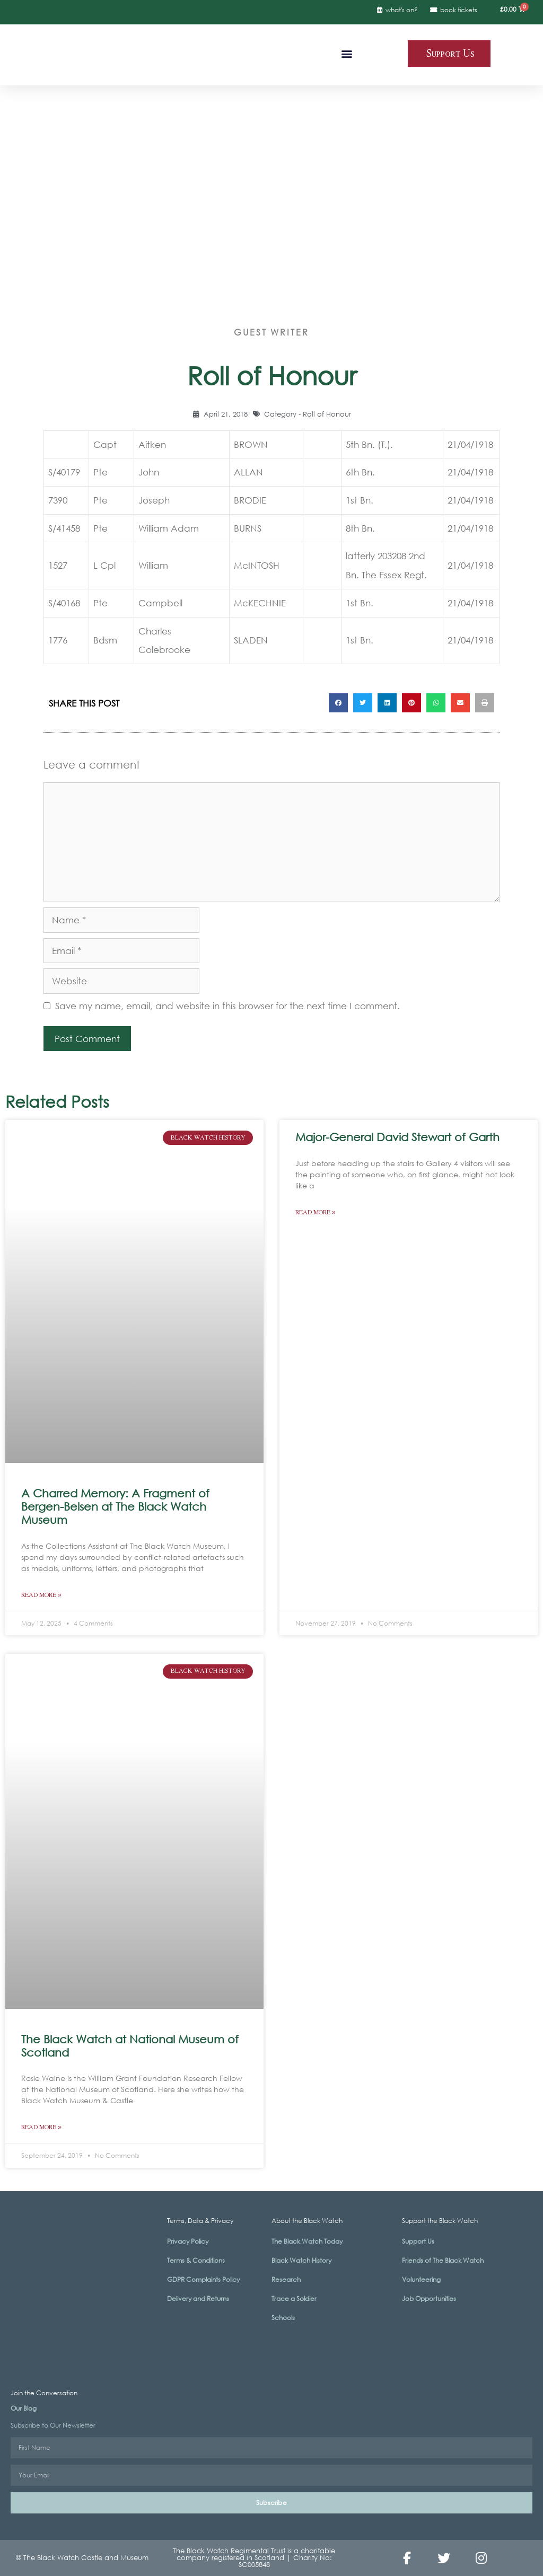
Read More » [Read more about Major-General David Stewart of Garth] (315, 1212)
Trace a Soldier (294, 2298)
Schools (283, 2317)
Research (286, 2279)
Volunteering (421, 2279)
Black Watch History (301, 2260)
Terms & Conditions (196, 2260)
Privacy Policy (187, 2241)
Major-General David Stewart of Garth (397, 1137)
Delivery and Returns (198, 2298)
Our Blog (24, 2408)
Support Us (418, 2241)
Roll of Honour (327, 414)
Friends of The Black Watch (443, 2260)
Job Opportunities (429, 2298)
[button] (347, 53)
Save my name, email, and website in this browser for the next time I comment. (227, 1005)
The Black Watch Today (307, 2241)
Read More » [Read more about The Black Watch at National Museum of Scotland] (41, 2127)
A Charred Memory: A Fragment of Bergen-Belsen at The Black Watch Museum (115, 1506)
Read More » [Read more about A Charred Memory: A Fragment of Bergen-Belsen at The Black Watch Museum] (41, 1595)
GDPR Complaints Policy (203, 2279)
